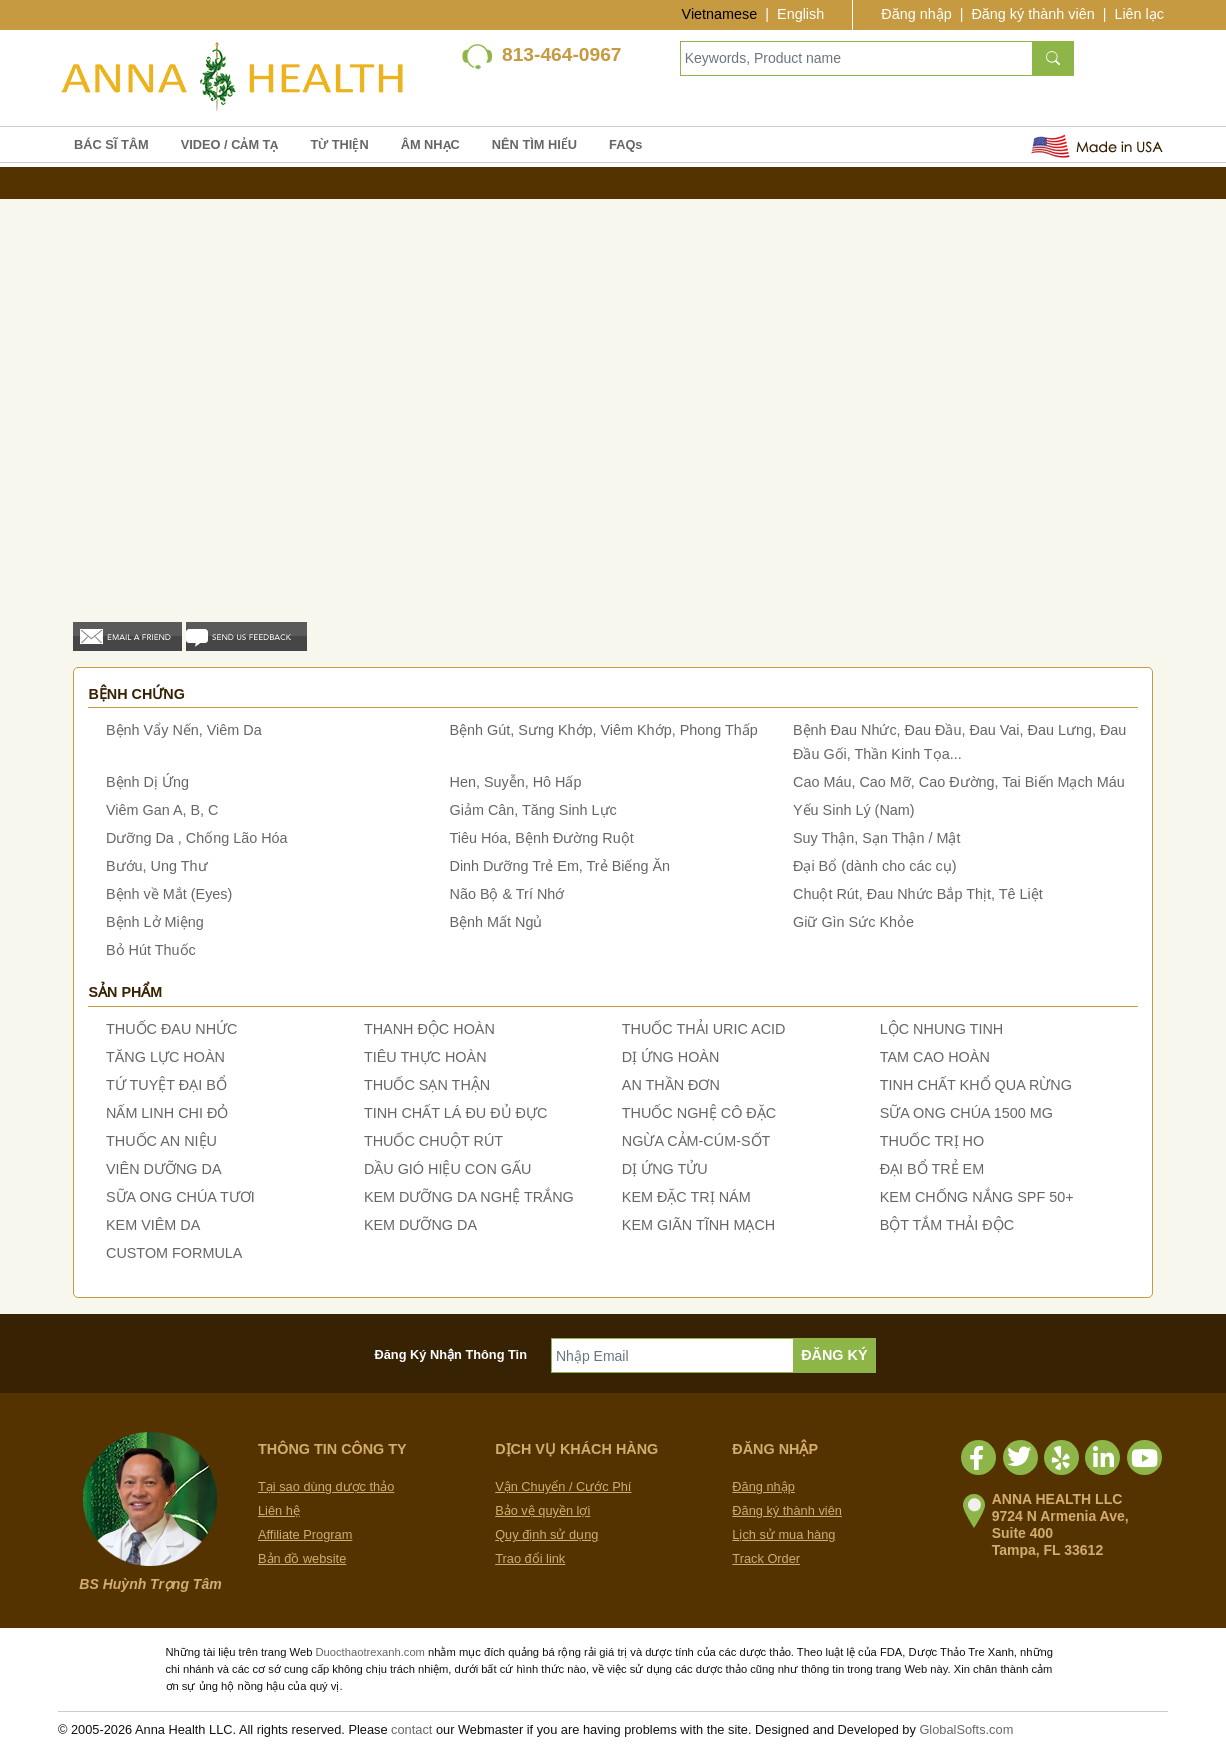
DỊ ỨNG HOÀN (671, 1057)
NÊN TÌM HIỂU (534, 144)
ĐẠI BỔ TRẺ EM (932, 1169)
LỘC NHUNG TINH (941, 1029)
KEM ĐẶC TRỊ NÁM (686, 1197)
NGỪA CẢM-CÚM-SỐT (696, 1141)
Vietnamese (720, 14)
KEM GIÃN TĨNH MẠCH (698, 1225)
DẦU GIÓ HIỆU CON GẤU (448, 1169)
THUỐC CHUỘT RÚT (433, 1141)
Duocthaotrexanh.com (369, 1652)
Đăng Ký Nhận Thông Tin (451, 1354)
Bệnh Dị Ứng (147, 782)
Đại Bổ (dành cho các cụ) (875, 866)
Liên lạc (1139, 14)
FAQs (625, 144)
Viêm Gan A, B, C (162, 810)
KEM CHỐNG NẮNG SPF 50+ (977, 1197)
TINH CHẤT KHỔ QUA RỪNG (976, 1085)
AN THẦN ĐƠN (671, 1085)
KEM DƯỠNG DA (420, 1225)
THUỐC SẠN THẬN (427, 1085)
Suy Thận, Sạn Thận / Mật (876, 838)
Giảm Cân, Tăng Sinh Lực (533, 810)
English (800, 14)
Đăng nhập (916, 14)
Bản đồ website (302, 1558)
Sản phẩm (125, 992)
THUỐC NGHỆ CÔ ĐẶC (699, 1113)
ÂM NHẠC (430, 144)
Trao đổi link (530, 1558)
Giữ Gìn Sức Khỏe (853, 922)
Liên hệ (279, 1510)
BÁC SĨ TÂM (111, 144)
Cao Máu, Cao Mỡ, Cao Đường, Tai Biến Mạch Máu (959, 782)
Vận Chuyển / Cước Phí (563, 1486)
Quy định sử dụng (546, 1534)
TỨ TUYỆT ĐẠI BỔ (166, 1085)
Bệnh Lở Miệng (155, 922)
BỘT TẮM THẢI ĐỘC (947, 1225)
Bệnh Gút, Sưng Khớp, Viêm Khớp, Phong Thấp (604, 730)
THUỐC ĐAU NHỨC (172, 1029)
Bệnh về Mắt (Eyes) (169, 894)
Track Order (766, 1558)
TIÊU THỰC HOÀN (425, 1057)
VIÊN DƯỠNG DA (164, 1169)
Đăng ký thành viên (1032, 14)
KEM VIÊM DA (153, 1225)
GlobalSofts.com (966, 1729)
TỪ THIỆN (339, 144)
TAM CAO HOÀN (935, 1057)
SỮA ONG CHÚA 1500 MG (966, 1113)
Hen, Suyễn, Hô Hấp (516, 782)
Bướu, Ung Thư (157, 866)
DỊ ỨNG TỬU (665, 1169)
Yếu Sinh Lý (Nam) (854, 810)
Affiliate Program (305, 1534)
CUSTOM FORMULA (174, 1253)
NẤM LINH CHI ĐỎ (167, 1113)
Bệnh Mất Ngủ (496, 922)
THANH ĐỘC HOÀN (429, 1029)
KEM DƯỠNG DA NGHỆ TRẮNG (469, 1197)
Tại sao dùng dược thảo (326, 1486)
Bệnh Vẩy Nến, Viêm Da (184, 730)
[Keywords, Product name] (856, 58)
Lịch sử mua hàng (783, 1534)
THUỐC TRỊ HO (932, 1141)
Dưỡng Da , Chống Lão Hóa (197, 838)
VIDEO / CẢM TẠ (230, 144)
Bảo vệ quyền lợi (542, 1510)
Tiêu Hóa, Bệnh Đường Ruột (542, 838)
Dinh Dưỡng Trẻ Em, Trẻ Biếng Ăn (560, 866)
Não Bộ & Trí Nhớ (507, 894)
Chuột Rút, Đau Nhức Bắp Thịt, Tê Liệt (918, 894)
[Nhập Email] (672, 1355)
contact (411, 1729)
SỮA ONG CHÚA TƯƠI (180, 1197)
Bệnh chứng (136, 694)
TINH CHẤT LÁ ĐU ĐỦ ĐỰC (455, 1113)
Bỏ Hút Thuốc (151, 950)
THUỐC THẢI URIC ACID (704, 1029)
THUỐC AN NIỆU (161, 1141)
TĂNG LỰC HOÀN (165, 1057)
